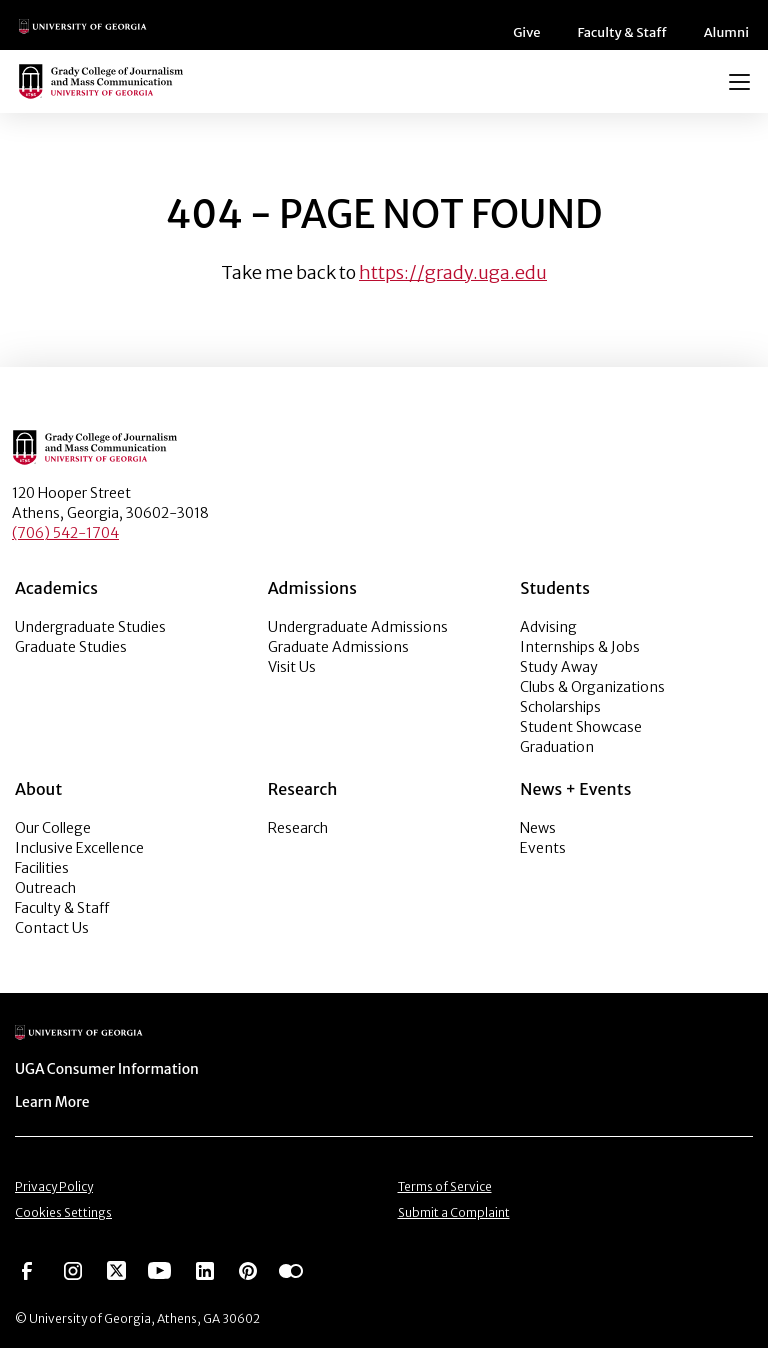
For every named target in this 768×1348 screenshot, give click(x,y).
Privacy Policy (54, 1183)
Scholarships (560, 707)
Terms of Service (445, 1183)
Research (298, 828)
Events (543, 848)
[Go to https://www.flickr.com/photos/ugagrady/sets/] (291, 1264)
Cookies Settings (63, 1208)
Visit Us (292, 667)
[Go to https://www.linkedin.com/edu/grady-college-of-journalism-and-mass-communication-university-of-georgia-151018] (205, 1264)
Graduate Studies (71, 647)
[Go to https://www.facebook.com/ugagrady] (27, 1264)
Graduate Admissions (338, 647)
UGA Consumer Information (101, 1068)
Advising (548, 627)
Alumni (729, 32)
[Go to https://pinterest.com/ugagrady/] (248, 1264)
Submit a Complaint (454, 1208)
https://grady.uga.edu (453, 272)
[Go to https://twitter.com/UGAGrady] (116, 1264)
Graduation (557, 747)
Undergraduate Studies (90, 627)
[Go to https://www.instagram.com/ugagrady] (73, 1264)
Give (537, 32)
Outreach (45, 888)
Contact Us (52, 928)
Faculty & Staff (630, 32)
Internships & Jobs (580, 647)
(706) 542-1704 (65, 533)
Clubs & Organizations (592, 687)
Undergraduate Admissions (358, 627)
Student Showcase (581, 727)
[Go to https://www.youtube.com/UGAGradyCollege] (159, 1264)
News (538, 828)
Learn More (51, 1100)
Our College (53, 828)
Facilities (42, 868)
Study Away (559, 667)
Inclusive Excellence (79, 848)
